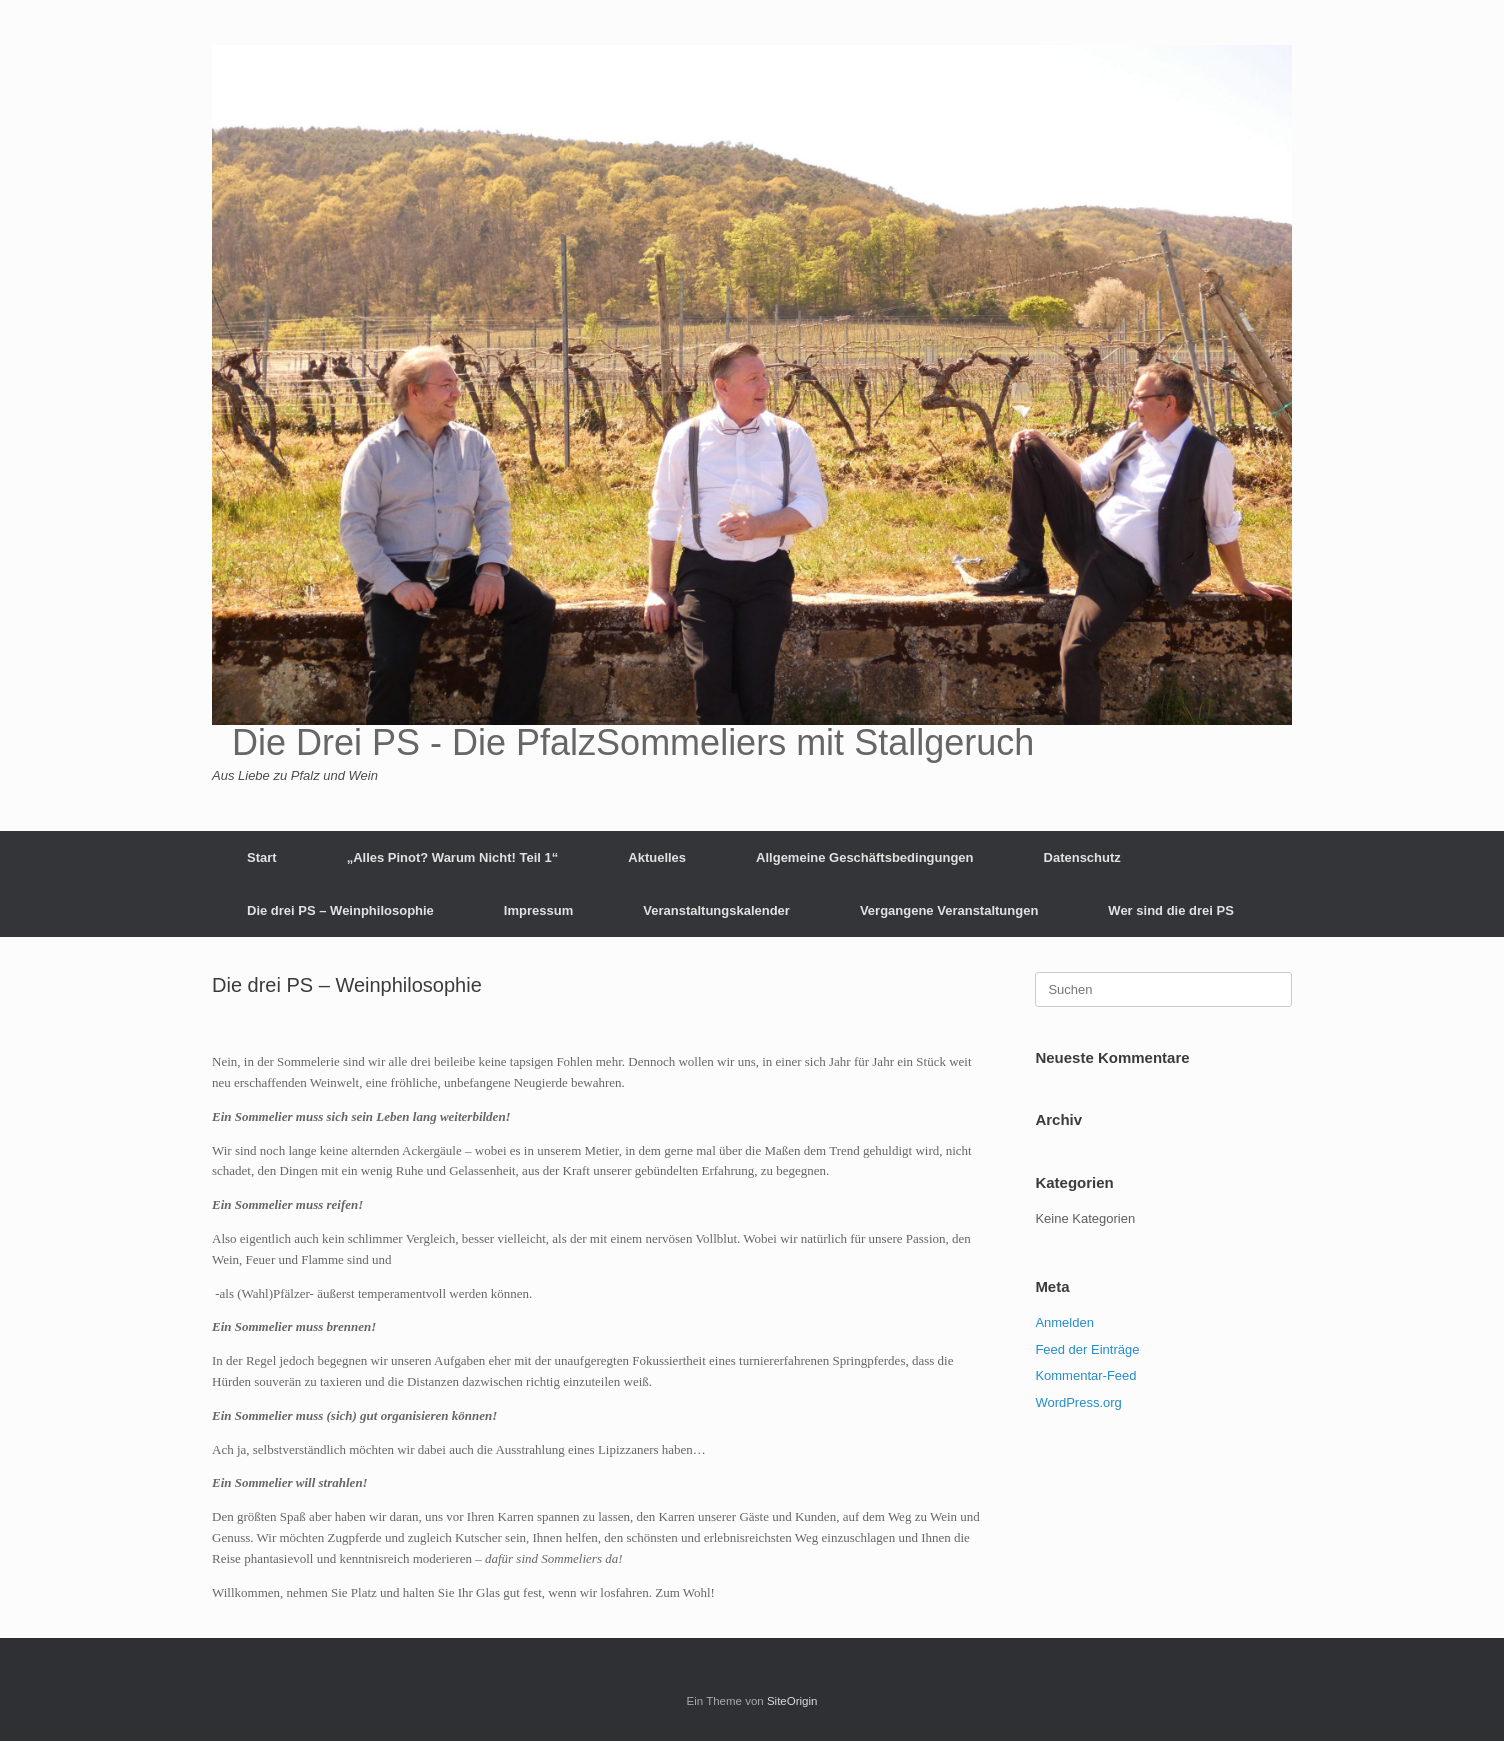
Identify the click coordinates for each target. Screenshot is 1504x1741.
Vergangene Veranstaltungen (949, 910)
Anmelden (1064, 1322)
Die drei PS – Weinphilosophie (340, 910)
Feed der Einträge (1087, 1349)
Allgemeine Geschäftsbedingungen (864, 857)
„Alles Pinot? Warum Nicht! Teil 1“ (453, 857)
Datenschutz (1082, 857)
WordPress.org (1078, 1402)
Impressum (538, 910)
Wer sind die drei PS (1170, 910)
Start (262, 857)
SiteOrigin (792, 1701)
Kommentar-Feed (1085, 1375)
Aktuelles (657, 857)
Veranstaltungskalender (716, 910)
